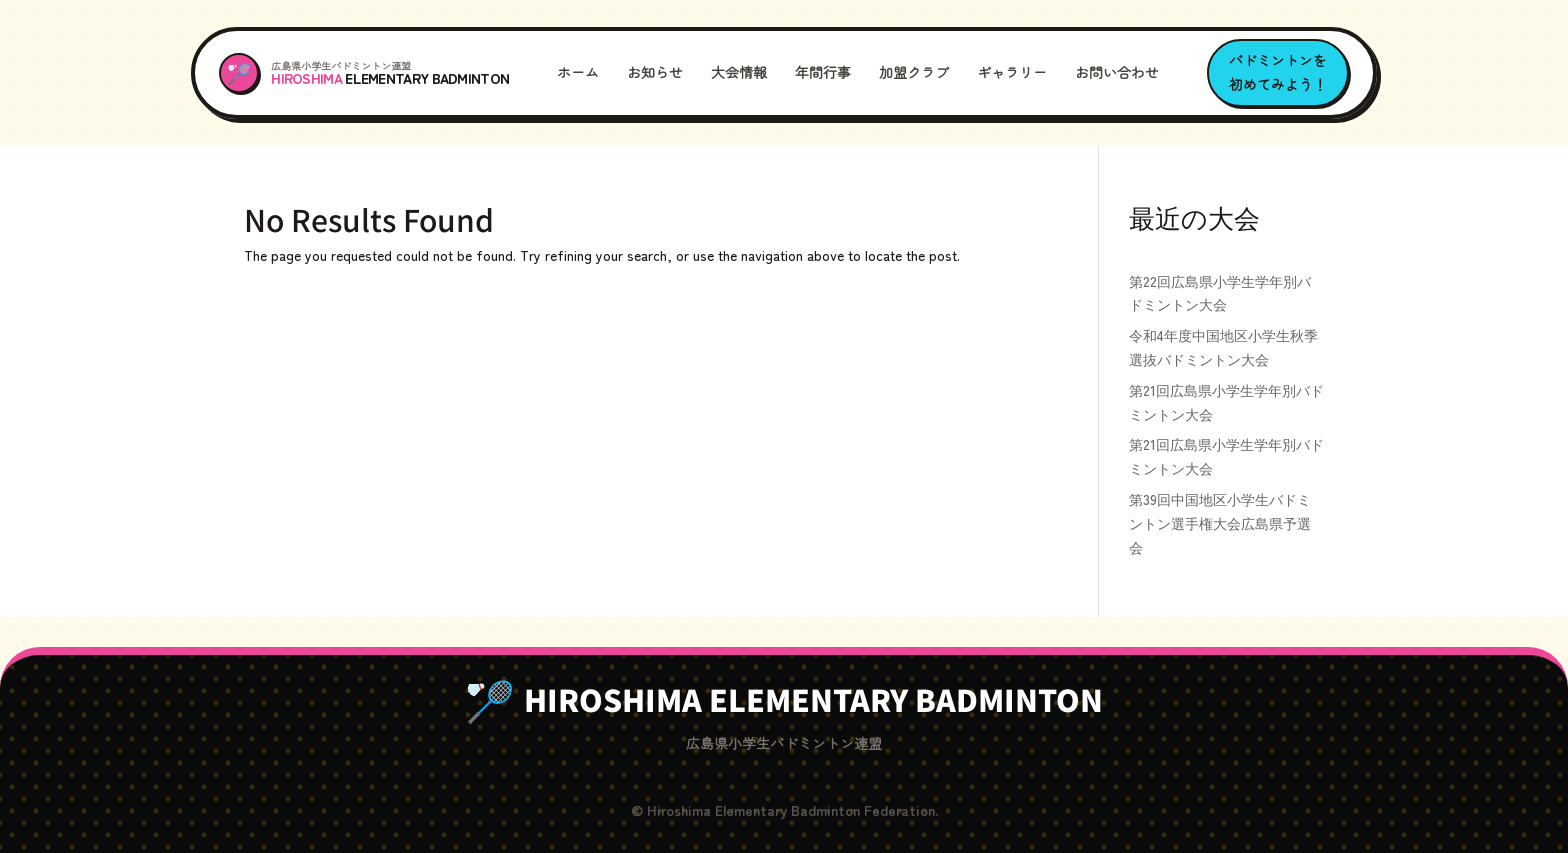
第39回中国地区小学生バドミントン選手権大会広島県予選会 (1220, 523)
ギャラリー (1012, 72)
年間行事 (823, 72)
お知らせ (655, 72)
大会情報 (739, 72)
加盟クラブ (914, 72)
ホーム (578, 72)
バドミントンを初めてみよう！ (1278, 72)
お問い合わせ (1117, 72)
